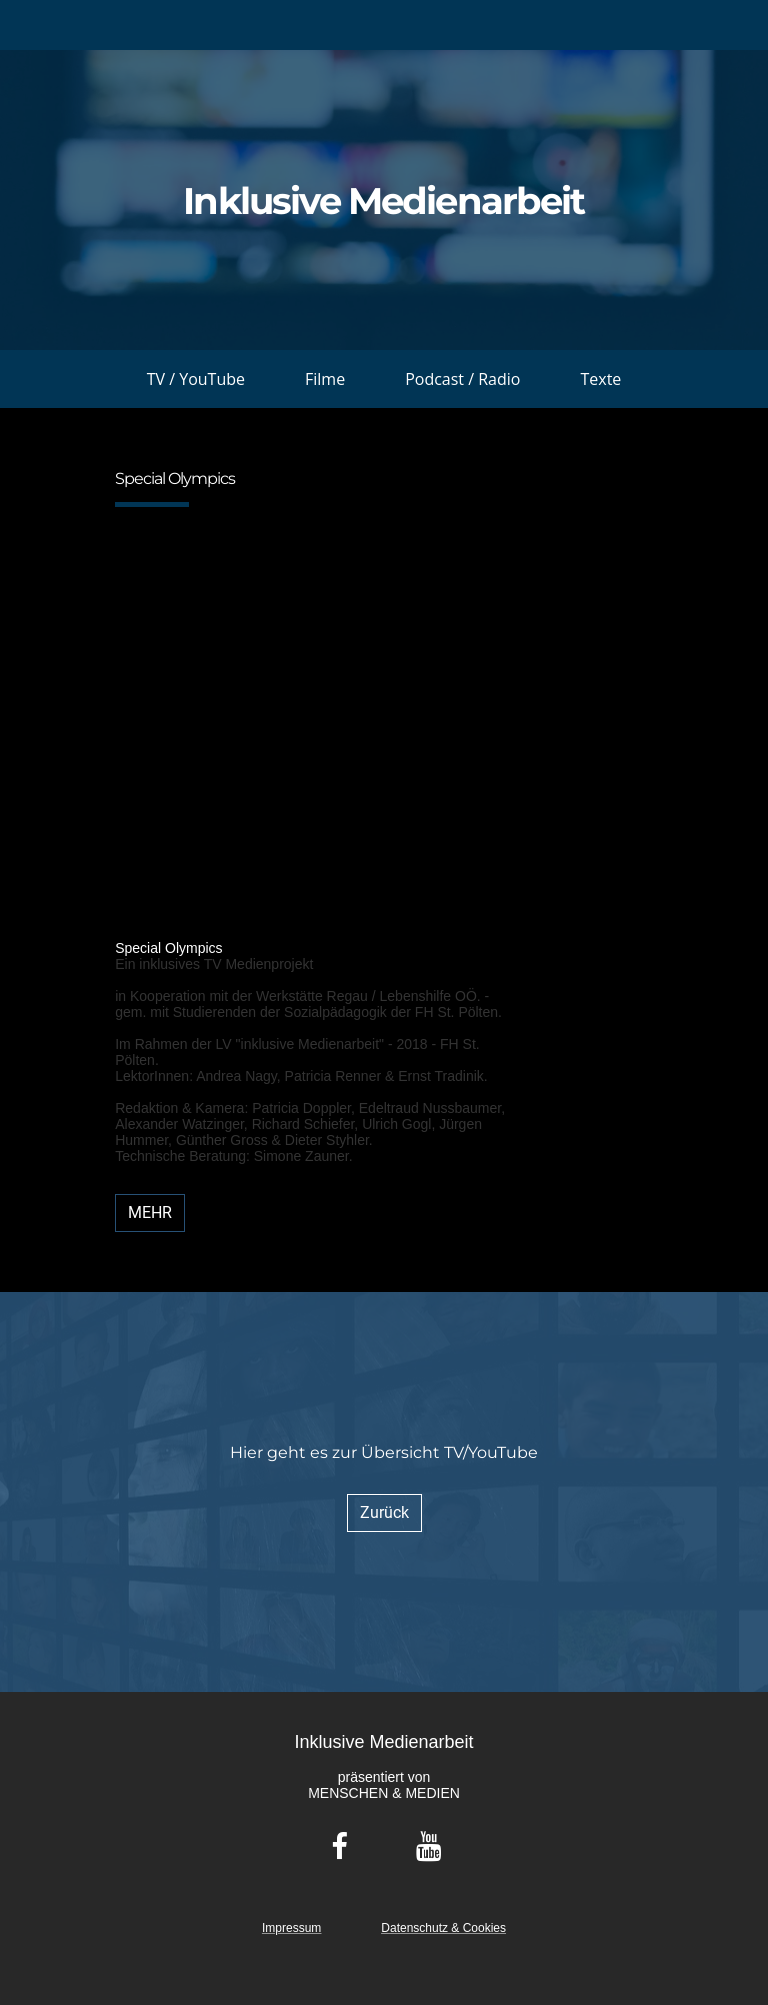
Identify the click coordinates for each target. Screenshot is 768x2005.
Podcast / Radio (462, 379)
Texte (600, 379)
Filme (325, 379)
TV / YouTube (196, 379)
